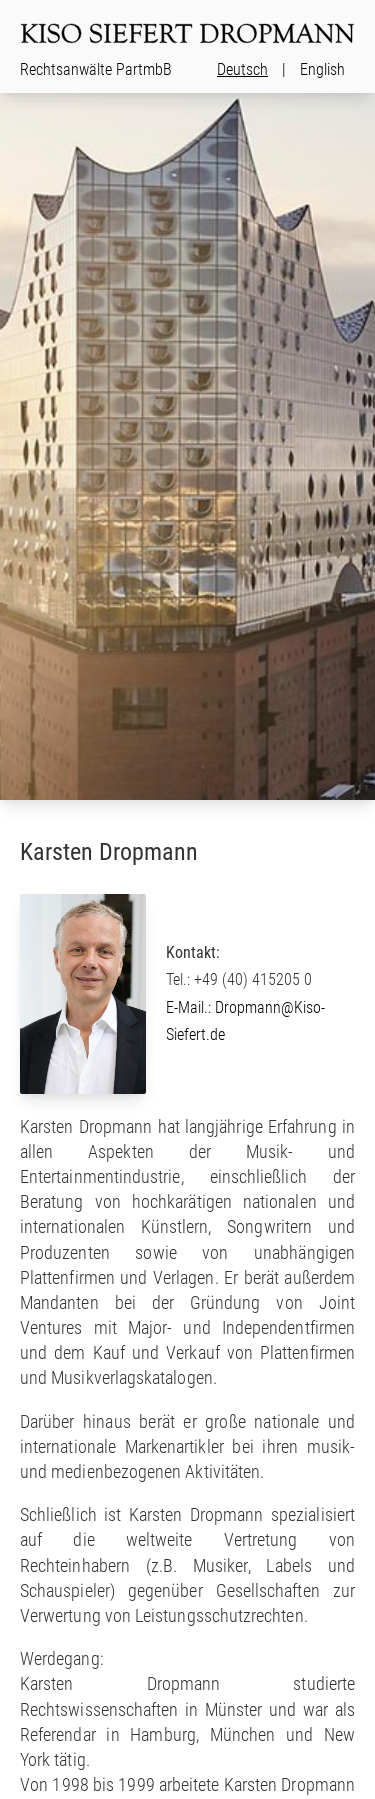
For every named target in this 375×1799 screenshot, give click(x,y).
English (322, 69)
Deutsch (242, 69)
